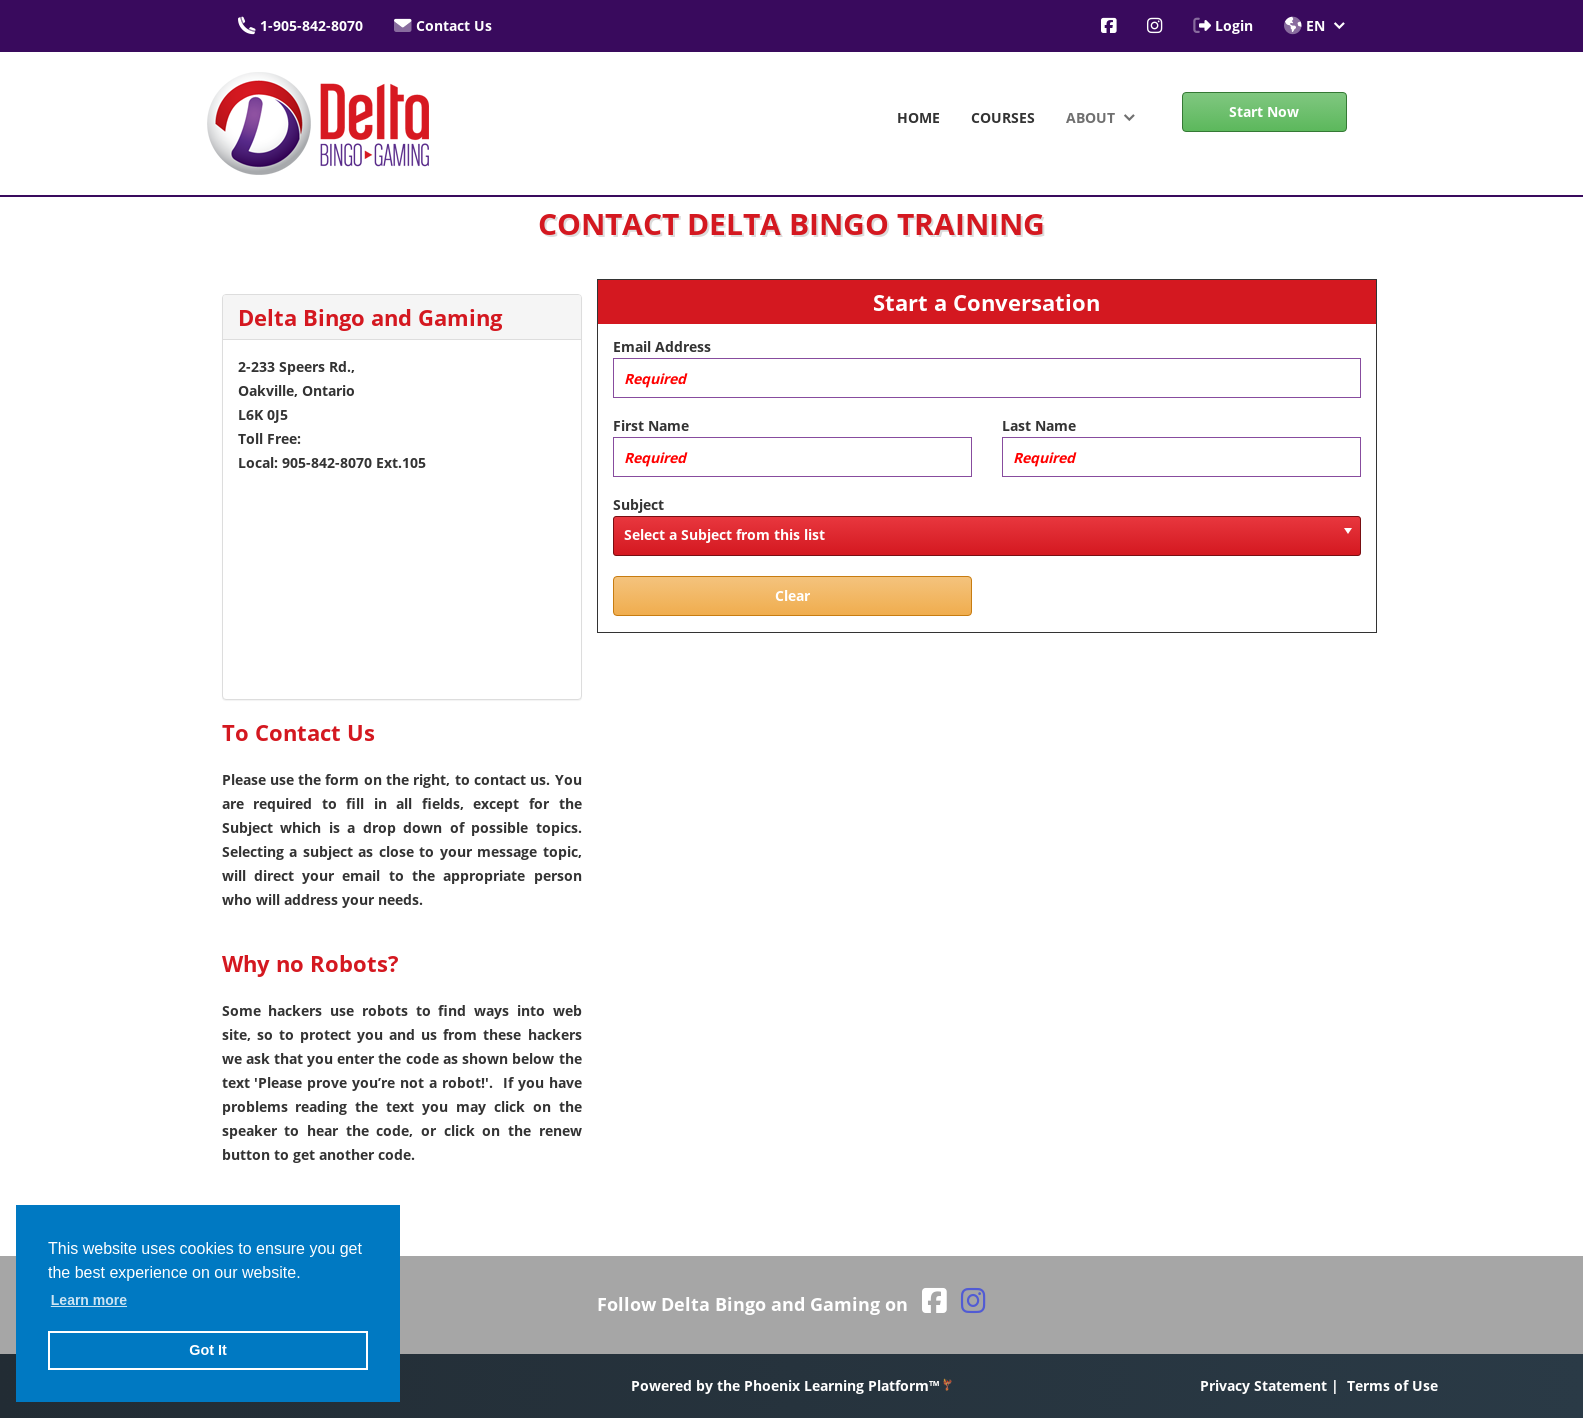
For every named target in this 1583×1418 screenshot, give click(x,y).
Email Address (662, 346)
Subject (638, 504)
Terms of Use (1392, 1385)
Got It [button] (208, 1350)
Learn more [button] (89, 1300)
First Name (651, 425)
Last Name (1039, 425)
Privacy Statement (1263, 1385)
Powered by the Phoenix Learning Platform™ (791, 1385)
